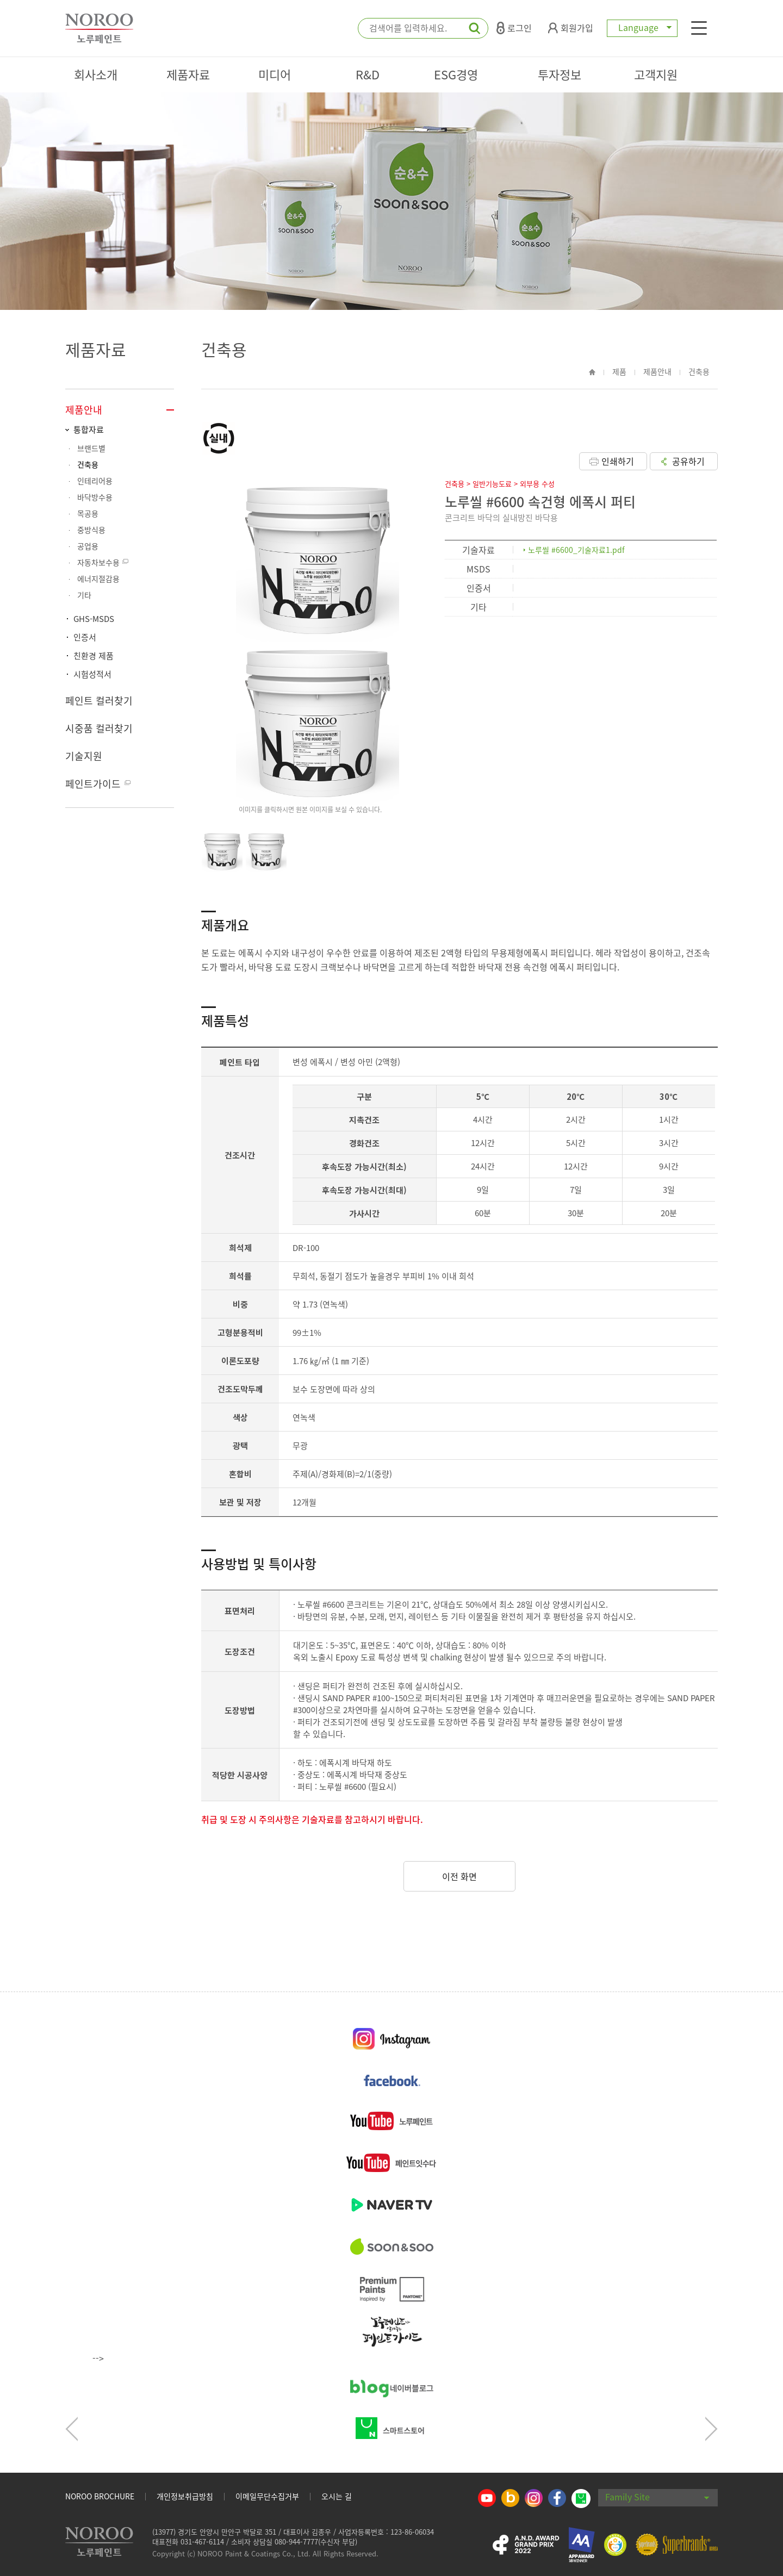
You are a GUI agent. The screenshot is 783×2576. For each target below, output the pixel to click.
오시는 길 (336, 2496)
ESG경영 (456, 74)
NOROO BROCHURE (99, 2496)
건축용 (87, 464)
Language (642, 27)
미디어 (274, 74)
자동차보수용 (98, 562)
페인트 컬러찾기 (99, 700)
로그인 (514, 27)
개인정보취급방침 (185, 2496)
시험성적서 (92, 674)
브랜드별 (91, 448)
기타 (84, 594)
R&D (368, 74)
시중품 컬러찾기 (99, 728)
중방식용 (91, 529)
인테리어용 (95, 480)
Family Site (657, 2496)
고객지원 (656, 74)
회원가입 (570, 27)
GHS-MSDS (93, 619)
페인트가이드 (93, 783)
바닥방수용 (95, 496)
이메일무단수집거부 (267, 2496)
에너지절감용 (98, 578)
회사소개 (95, 74)
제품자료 (188, 74)
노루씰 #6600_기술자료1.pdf (576, 549)
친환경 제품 (93, 656)
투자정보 (559, 74)
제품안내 (83, 409)
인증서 (84, 637)
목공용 (87, 513)
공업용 (87, 545)
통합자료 (88, 429)
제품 (619, 371)
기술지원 (83, 756)
